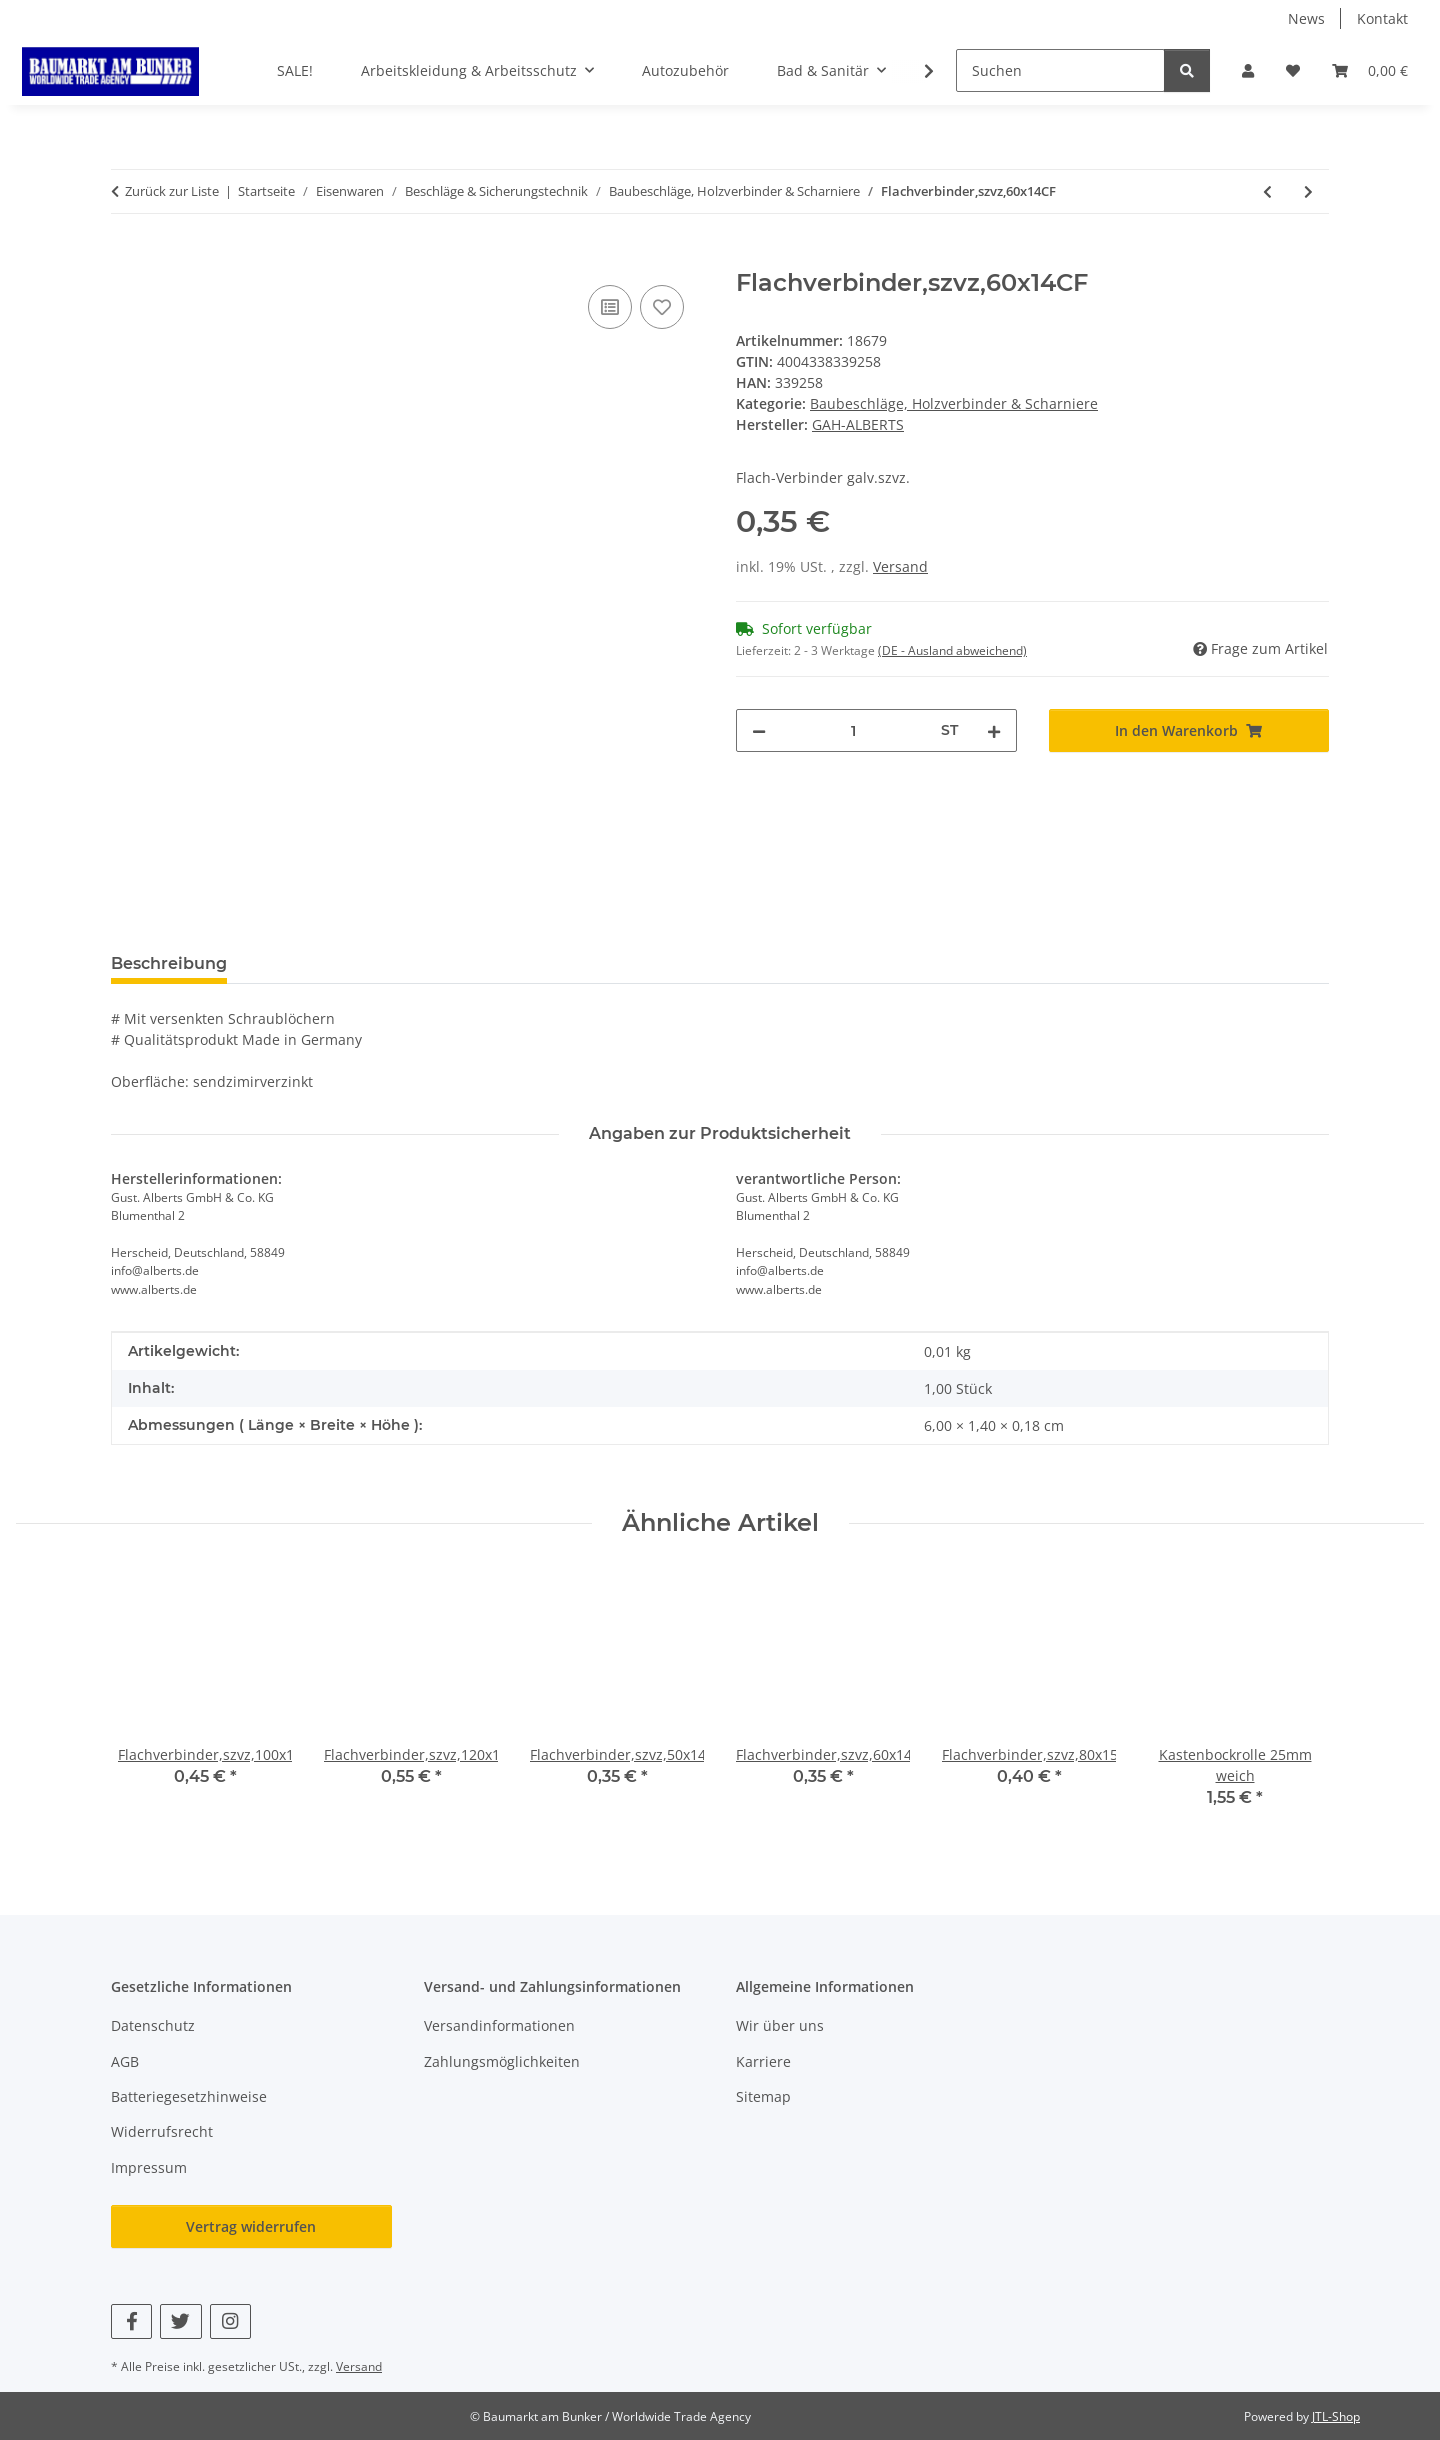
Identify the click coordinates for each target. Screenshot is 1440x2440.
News (1306, 18)
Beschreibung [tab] (169, 963)
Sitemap (763, 2096)
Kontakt (1382, 18)
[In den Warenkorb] (127, 258)
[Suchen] (1060, 70)
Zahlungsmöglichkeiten (502, 2061)
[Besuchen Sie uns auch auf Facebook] (131, 2321)
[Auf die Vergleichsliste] (610, 307)
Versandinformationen (499, 2025)
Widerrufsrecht (162, 2131)
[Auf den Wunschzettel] (662, 307)
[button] (1248, 70)
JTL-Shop (1336, 2416)
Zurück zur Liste (172, 191)
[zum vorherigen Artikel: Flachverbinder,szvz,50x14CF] (1267, 191)
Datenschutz (153, 2025)
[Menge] (853, 730)
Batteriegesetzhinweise (189, 2096)
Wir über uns (780, 2025)
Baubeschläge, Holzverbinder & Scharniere (954, 403)
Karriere (763, 2061)
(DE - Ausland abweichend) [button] (952, 650)
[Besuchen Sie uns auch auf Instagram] (230, 2321)
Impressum (149, 2167)
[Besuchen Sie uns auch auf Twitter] (180, 2321)
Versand (900, 566)
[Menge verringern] (759, 730)
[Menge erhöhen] (994, 730)
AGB (125, 2061)
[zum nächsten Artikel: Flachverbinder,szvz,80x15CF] (1308, 191)
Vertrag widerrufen (251, 2226)
